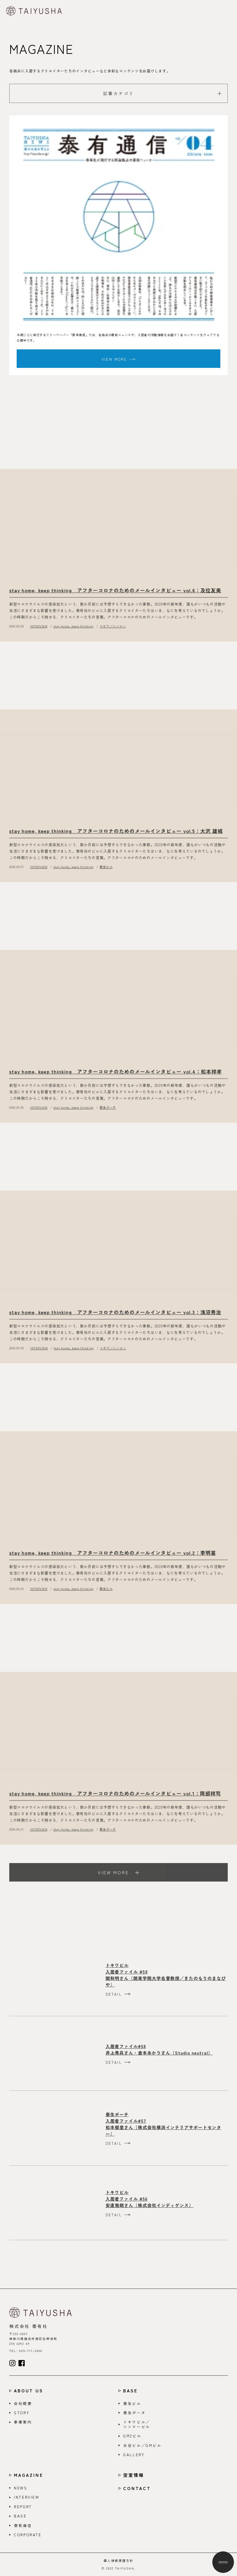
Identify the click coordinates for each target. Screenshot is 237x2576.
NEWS (20, 2488)
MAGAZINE (28, 2475)
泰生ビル (106, 871)
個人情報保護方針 (118, 2560)
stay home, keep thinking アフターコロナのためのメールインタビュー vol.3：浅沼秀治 (115, 1316)
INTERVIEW (38, 630)
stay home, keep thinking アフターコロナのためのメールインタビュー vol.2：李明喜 (112, 1557)
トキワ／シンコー (113, 630)
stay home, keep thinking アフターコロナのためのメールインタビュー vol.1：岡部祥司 (115, 1797)
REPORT (23, 2507)
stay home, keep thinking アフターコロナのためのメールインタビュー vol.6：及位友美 (115, 594)
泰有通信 (23, 2525)
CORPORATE (28, 2535)
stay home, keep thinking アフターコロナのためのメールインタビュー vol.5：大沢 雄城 (116, 835)
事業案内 (23, 2422)
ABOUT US (28, 2390)
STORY (21, 2413)
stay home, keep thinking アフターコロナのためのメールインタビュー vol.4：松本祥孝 (115, 1076)
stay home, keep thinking (73, 630)
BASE (130, 2390)
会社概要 (23, 2403)
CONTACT (137, 2488)
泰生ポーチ (108, 1111)
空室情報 (133, 2475)
